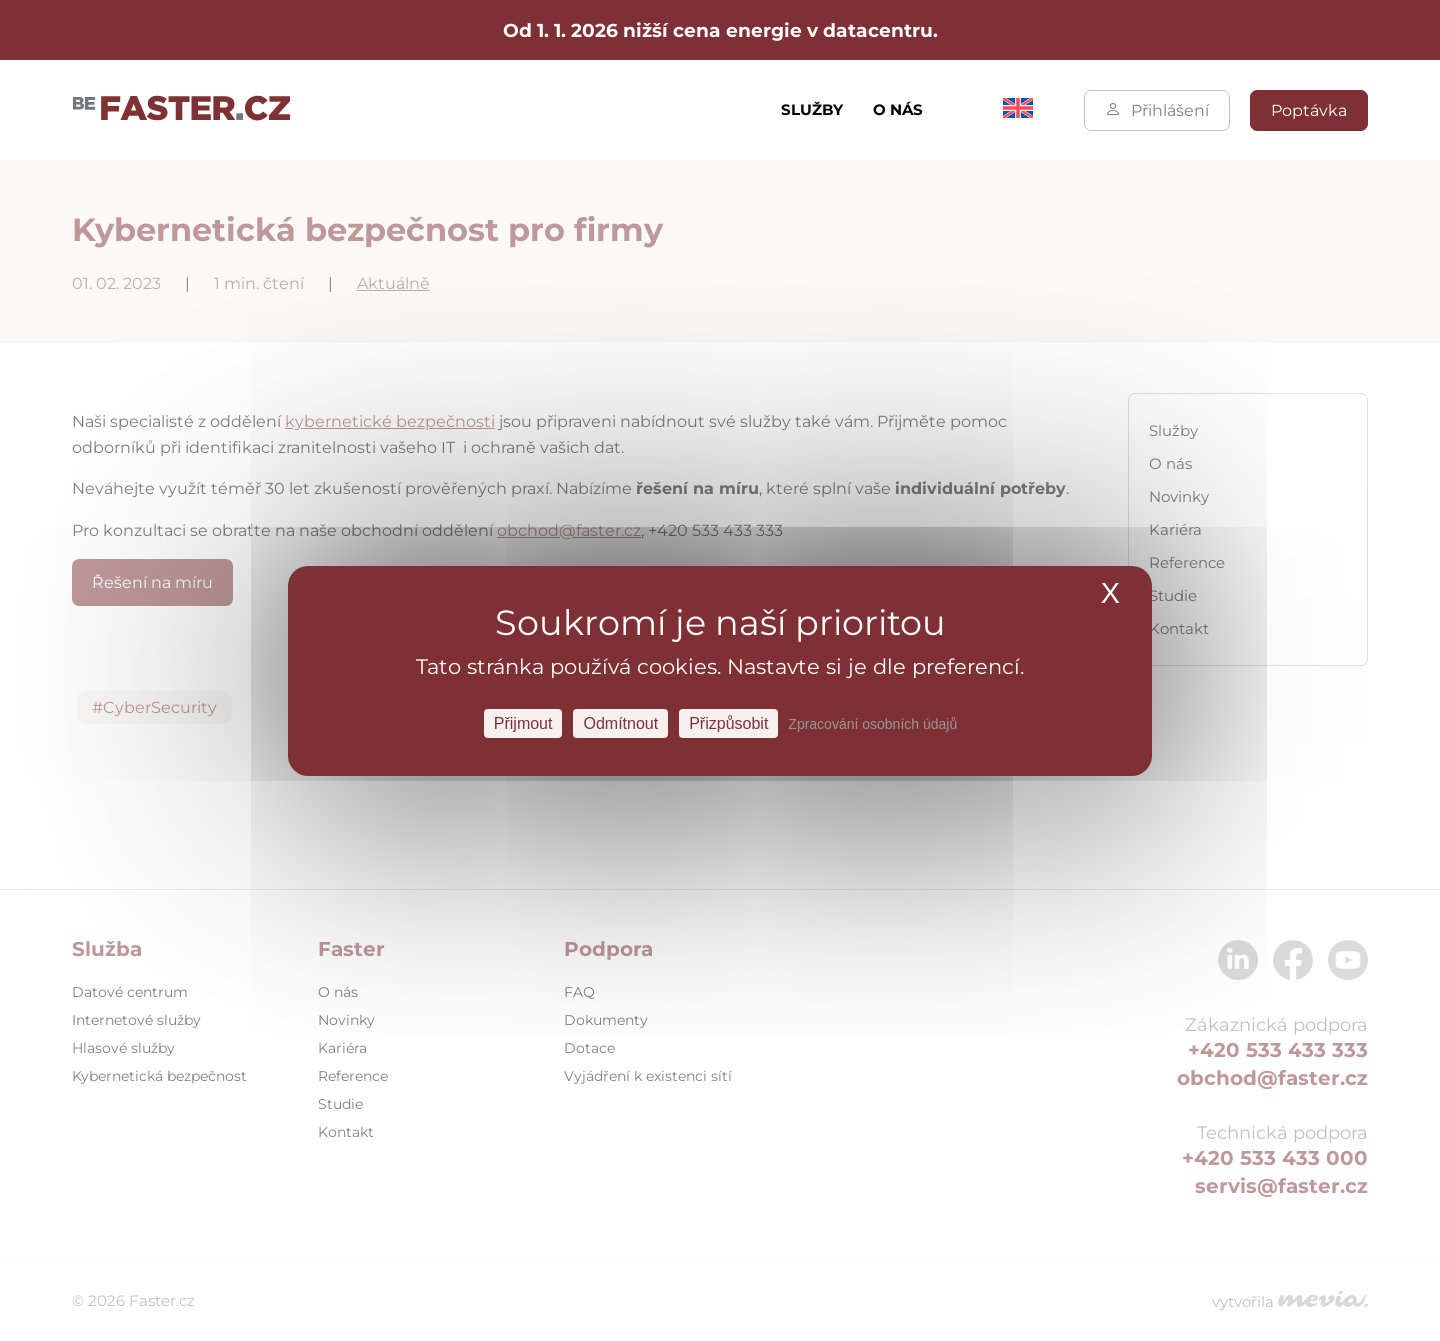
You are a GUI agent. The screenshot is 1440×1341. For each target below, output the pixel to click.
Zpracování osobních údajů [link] (872, 723)
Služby (812, 109)
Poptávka (1309, 110)
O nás (898, 109)
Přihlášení (1157, 110)
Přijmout (523, 722)
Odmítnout (620, 722)
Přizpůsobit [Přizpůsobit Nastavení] (728, 722)
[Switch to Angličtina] (1018, 112)
